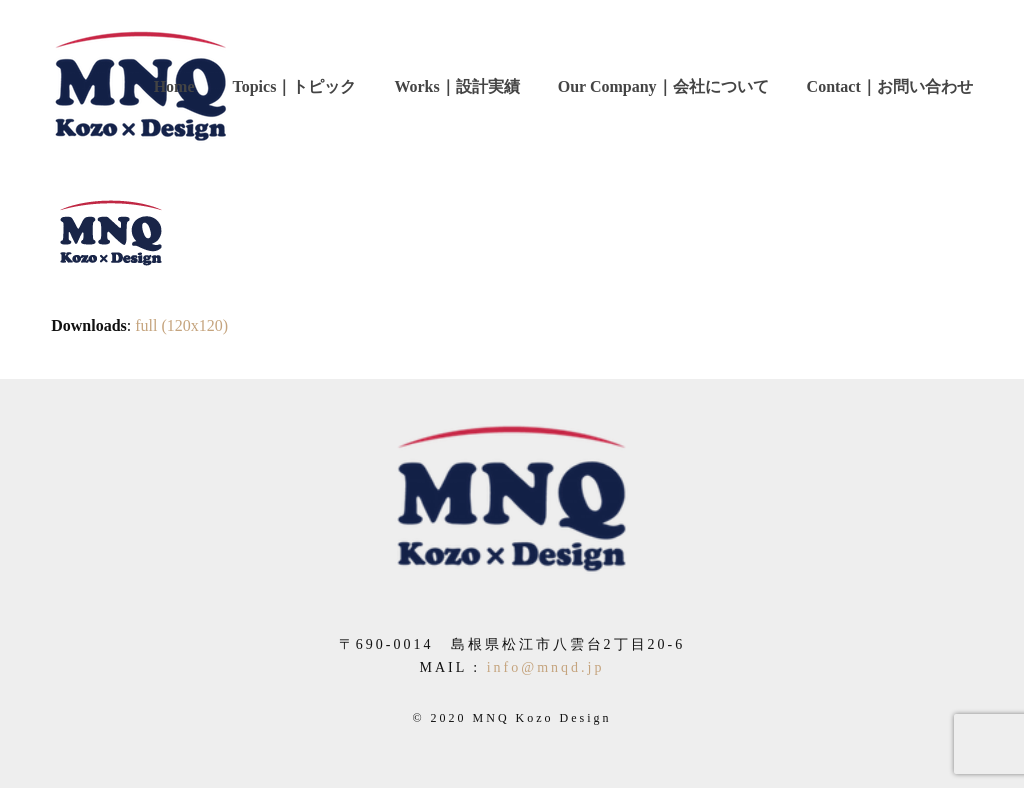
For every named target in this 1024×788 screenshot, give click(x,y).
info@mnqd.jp (546, 667)
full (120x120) (181, 325)
